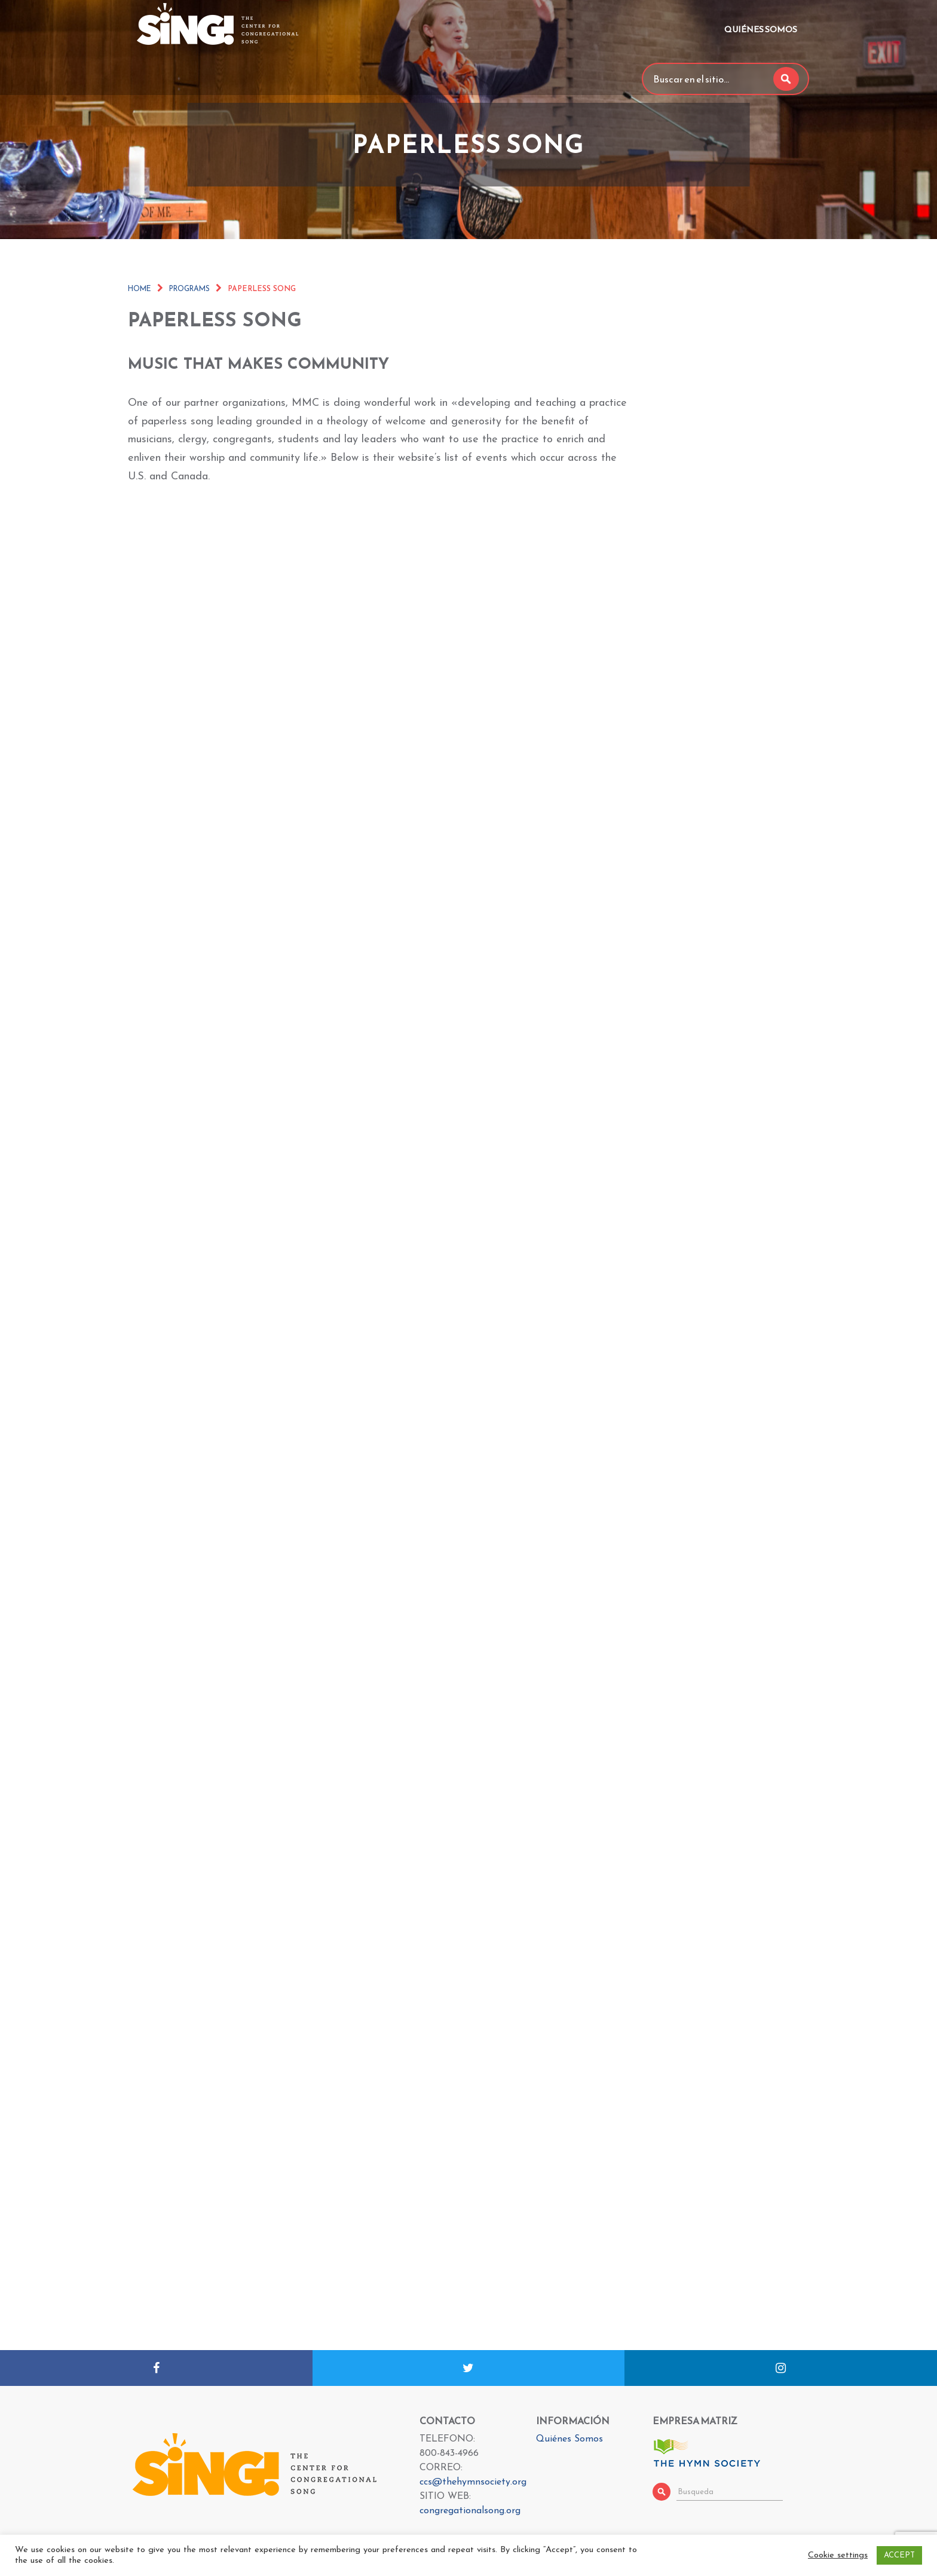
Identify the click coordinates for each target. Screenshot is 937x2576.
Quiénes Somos (760, 29)
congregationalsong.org (469, 2511)
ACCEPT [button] (899, 2555)
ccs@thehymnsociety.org (472, 2482)
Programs (189, 289)
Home (139, 289)
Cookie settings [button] (838, 2555)
